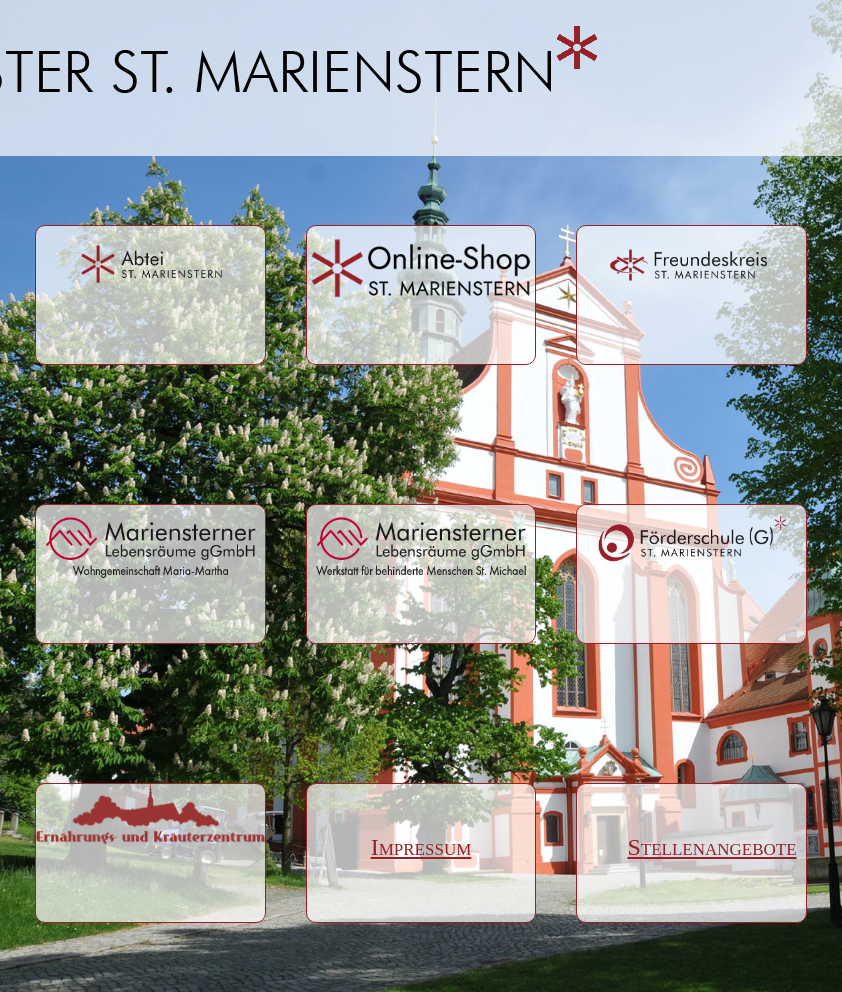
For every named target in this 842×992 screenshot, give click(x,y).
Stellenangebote (691, 847)
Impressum (421, 847)
